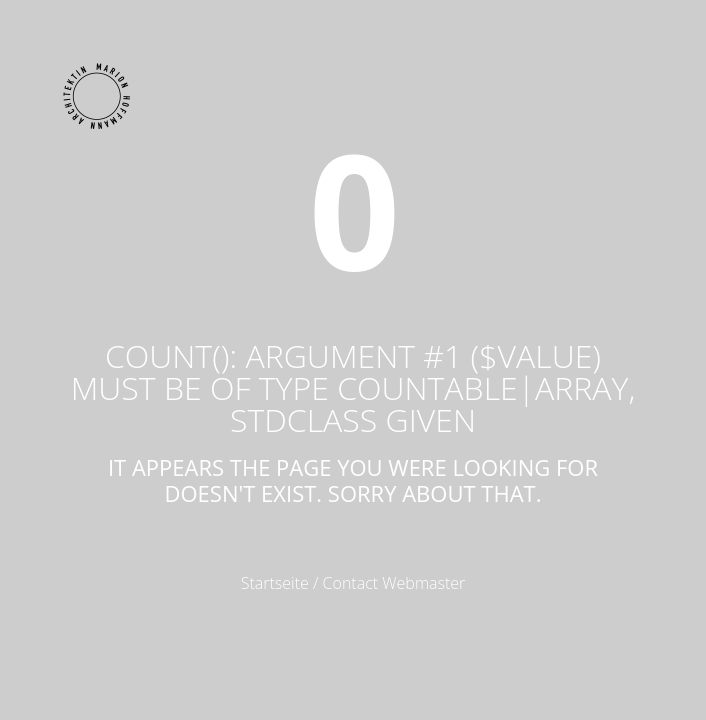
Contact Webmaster (394, 583)
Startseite (275, 583)
